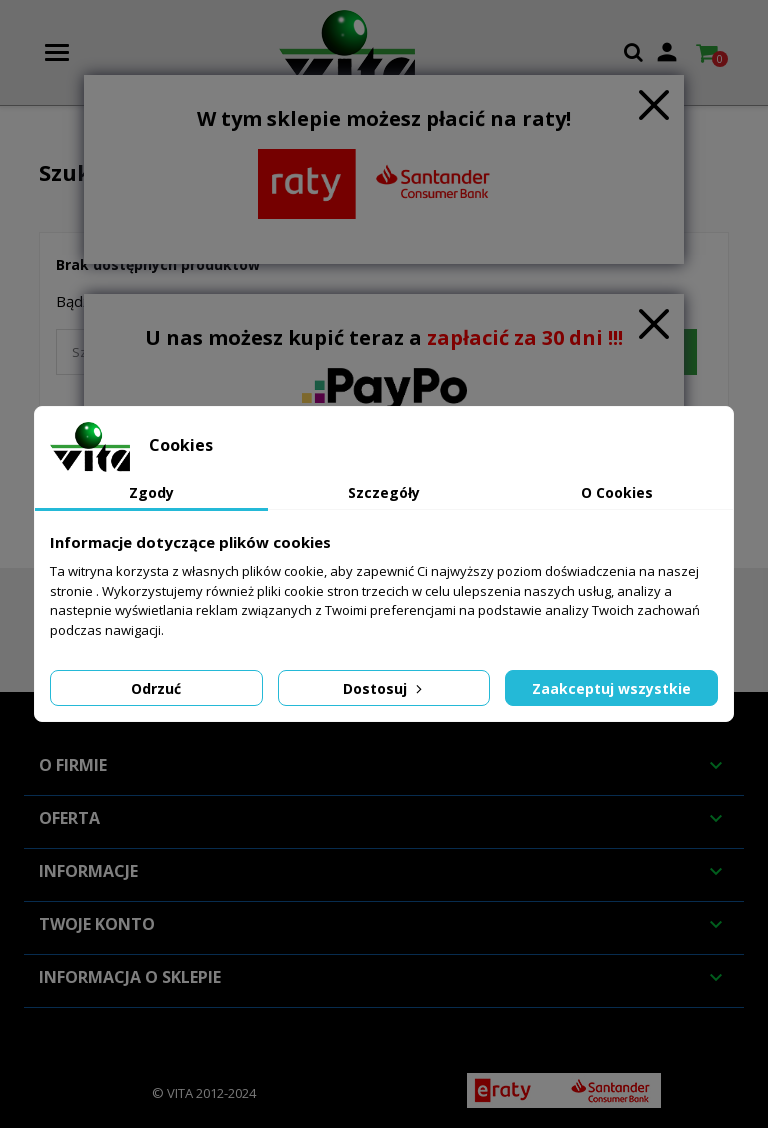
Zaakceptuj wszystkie (611, 688)
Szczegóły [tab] (384, 492)
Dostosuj (384, 688)
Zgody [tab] (151, 492)
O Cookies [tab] (617, 492)
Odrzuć (156, 688)
